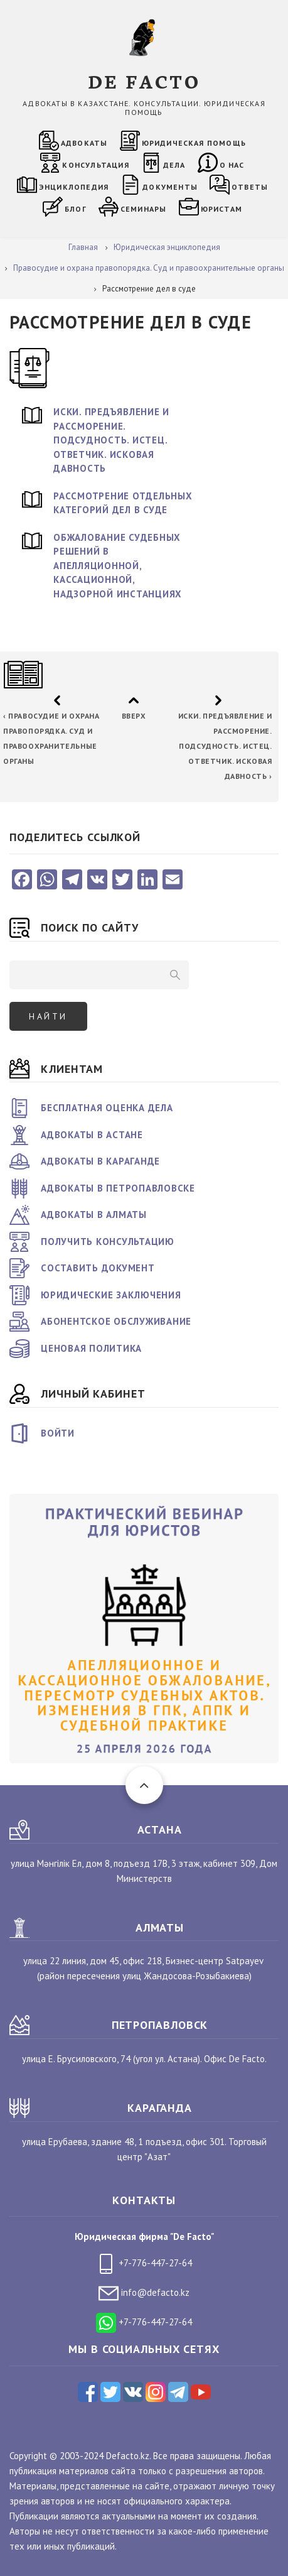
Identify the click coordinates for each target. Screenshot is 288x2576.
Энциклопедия (74, 187)
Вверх (133, 715)
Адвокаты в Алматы (94, 1214)
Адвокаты (84, 143)
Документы (170, 187)
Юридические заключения (111, 1295)
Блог (76, 209)
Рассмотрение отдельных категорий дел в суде (123, 503)
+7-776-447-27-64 (144, 2263)
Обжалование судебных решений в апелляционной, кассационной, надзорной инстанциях (117, 565)
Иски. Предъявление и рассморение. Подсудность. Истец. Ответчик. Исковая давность (111, 440)
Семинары (143, 209)
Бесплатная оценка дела (107, 1108)
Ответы (250, 187)
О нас (232, 165)
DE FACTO (144, 81)
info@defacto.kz (144, 2292)
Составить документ (98, 1268)
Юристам (221, 209)
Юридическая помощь (194, 143)
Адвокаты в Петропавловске (118, 1188)
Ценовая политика (91, 1348)
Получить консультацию (107, 1241)
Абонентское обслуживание (116, 1321)
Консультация (95, 165)
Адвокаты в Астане (92, 1135)
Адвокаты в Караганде (100, 1161)
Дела (174, 165)
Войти (58, 1433)
